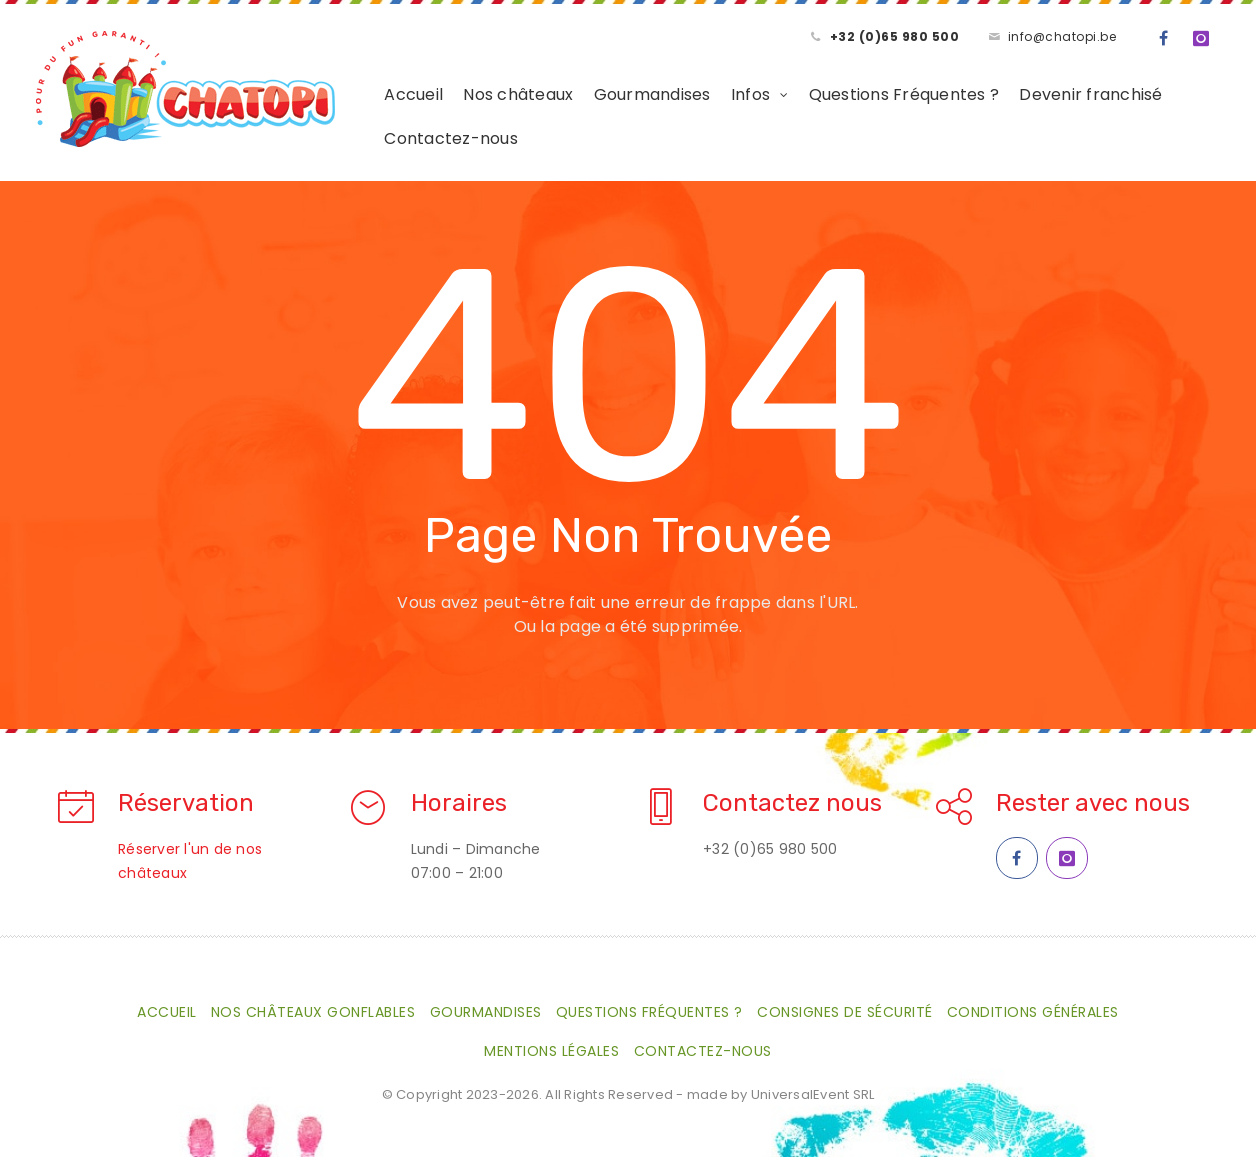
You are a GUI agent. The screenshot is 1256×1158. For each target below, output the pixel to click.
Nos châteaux (476, 95)
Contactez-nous (409, 139)
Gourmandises (609, 95)
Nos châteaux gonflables (313, 1013)
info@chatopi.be (1062, 36)
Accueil (371, 95)
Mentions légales (551, 1052)
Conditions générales (1033, 1013)
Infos (707, 95)
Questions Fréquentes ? (861, 95)
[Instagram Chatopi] (1067, 859)
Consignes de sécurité (845, 1013)
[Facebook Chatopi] (1017, 859)
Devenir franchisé (1048, 95)
